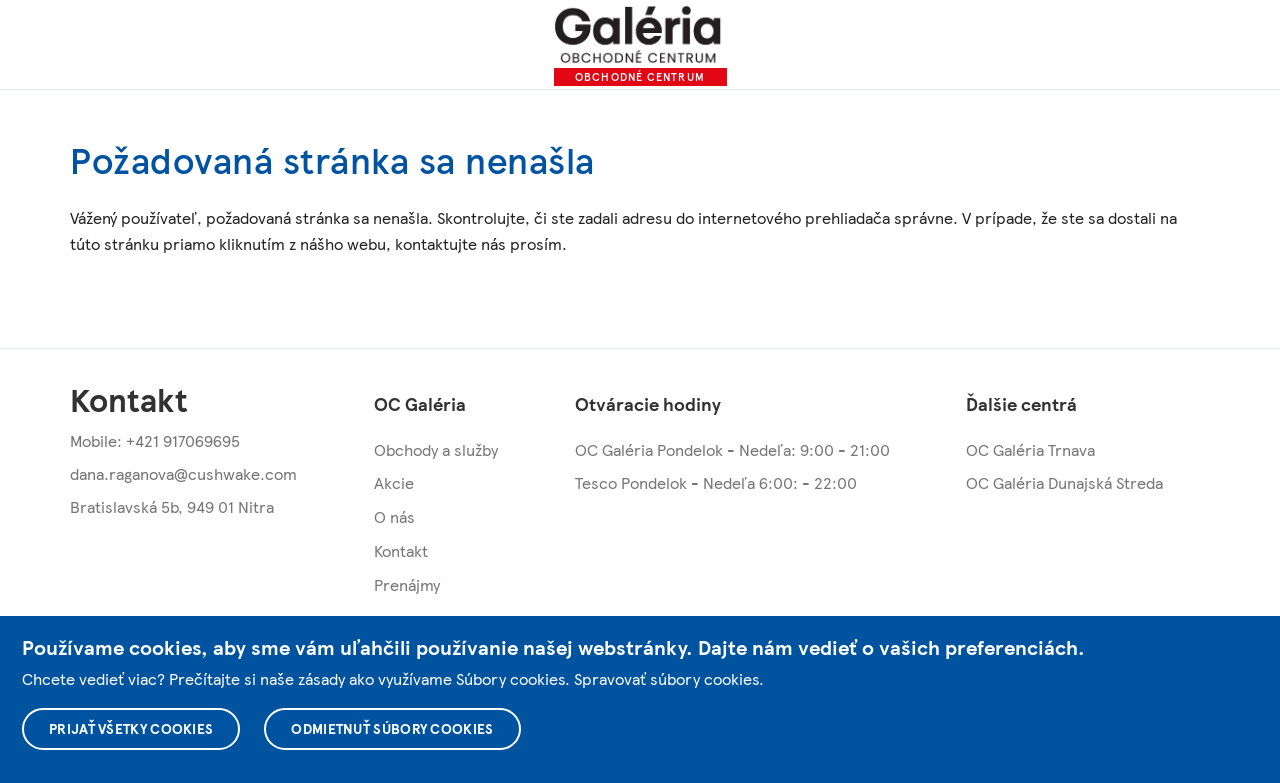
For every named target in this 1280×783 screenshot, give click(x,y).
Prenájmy (407, 584)
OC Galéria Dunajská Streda (1064, 482)
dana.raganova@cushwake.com (183, 473)
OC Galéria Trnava (1030, 449)
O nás (394, 516)
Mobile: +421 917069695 (155, 440)
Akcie (394, 482)
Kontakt (401, 550)
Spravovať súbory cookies (666, 678)
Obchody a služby (436, 449)
